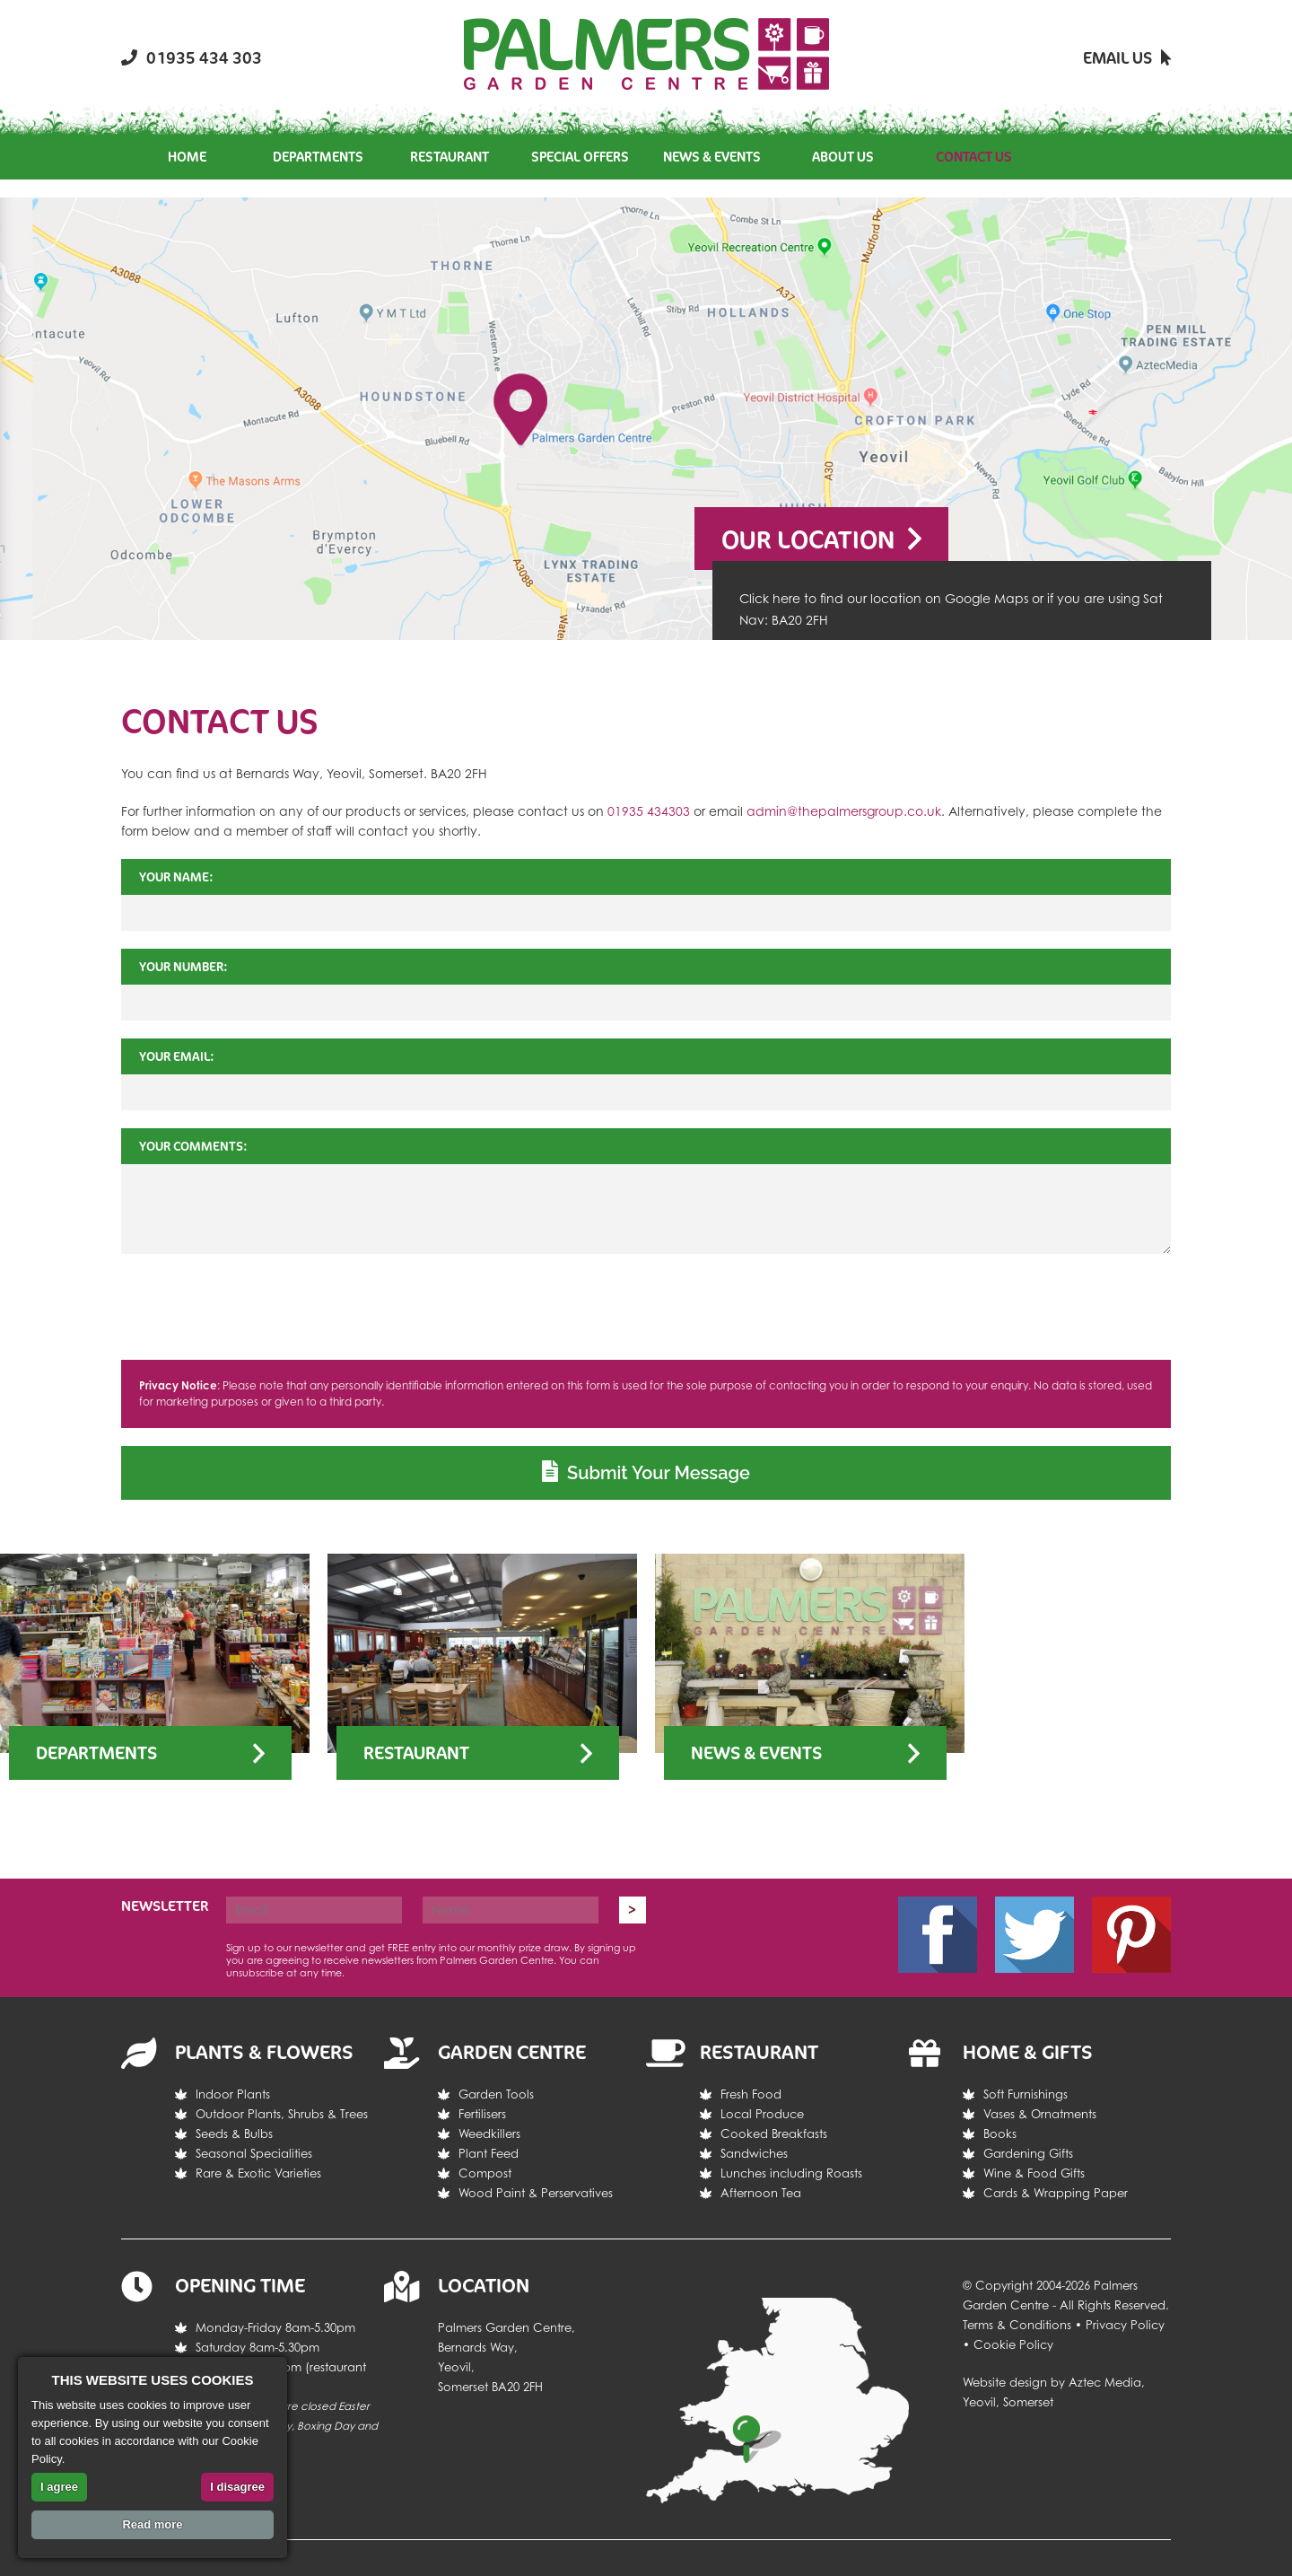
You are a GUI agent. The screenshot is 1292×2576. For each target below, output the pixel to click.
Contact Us (974, 156)
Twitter (1034, 1935)
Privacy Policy (1125, 2325)
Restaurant (449, 156)
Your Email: (176, 1056)
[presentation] (646, 1307)
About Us (843, 156)
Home (187, 156)
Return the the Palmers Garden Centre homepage (646, 54)
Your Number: (183, 966)
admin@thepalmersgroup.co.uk (843, 811)
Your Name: (176, 876)
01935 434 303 (191, 57)
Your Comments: (193, 1145)
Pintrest (1131, 1935)
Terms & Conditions (1017, 2325)
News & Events (712, 156)
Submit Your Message (646, 1472)
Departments (318, 156)
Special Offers (580, 156)
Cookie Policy (1013, 2344)
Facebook (937, 1935)
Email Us (1127, 57)
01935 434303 (648, 811)
